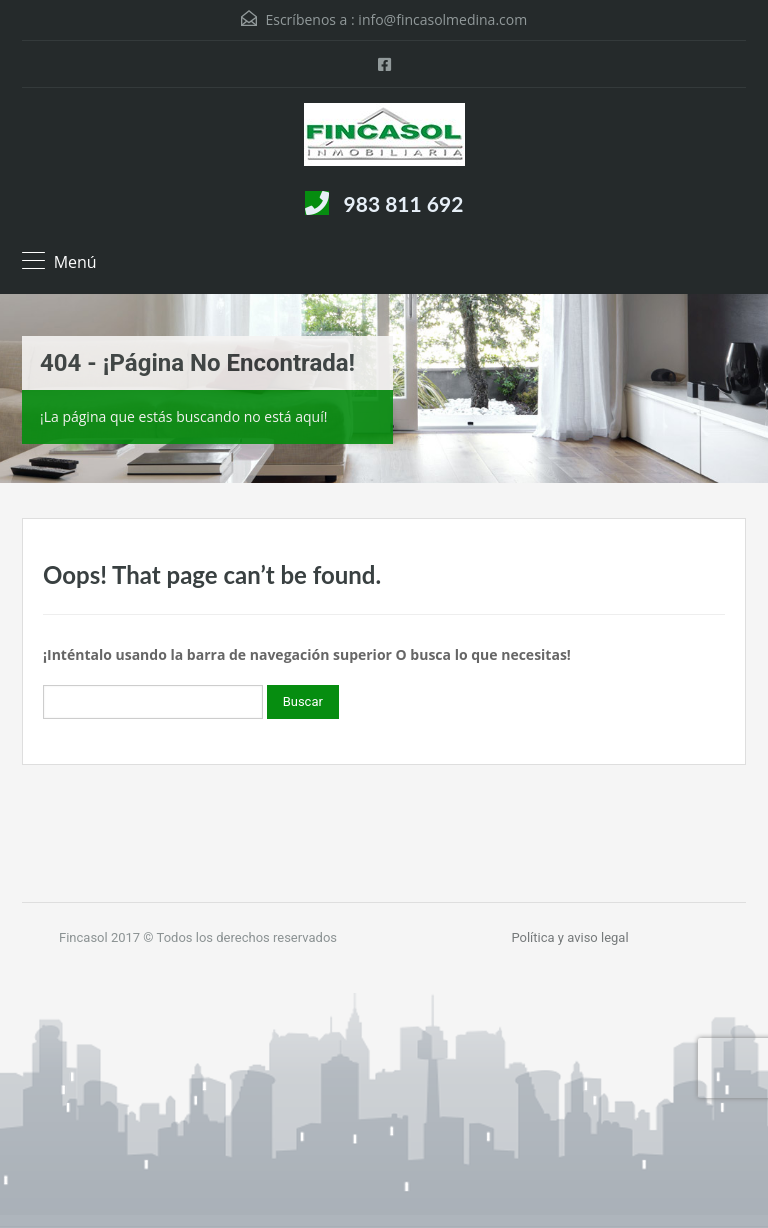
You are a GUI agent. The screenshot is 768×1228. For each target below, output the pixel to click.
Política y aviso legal (569, 937)
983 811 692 (404, 203)
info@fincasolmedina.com (442, 19)
